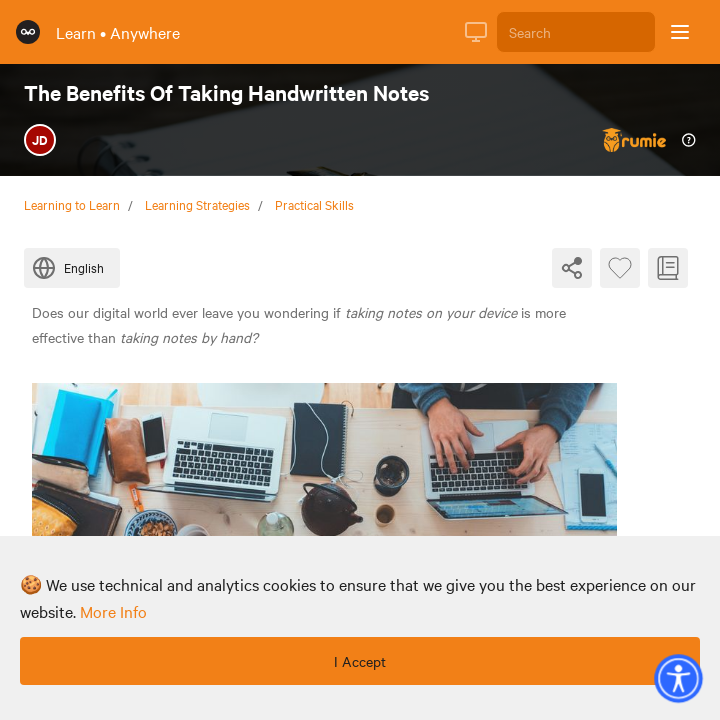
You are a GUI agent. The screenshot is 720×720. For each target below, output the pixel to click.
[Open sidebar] (680, 32)
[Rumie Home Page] (28, 32)
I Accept (360, 661)
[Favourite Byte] (620, 268)
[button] (678, 678)
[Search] (576, 32)
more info (113, 611)
